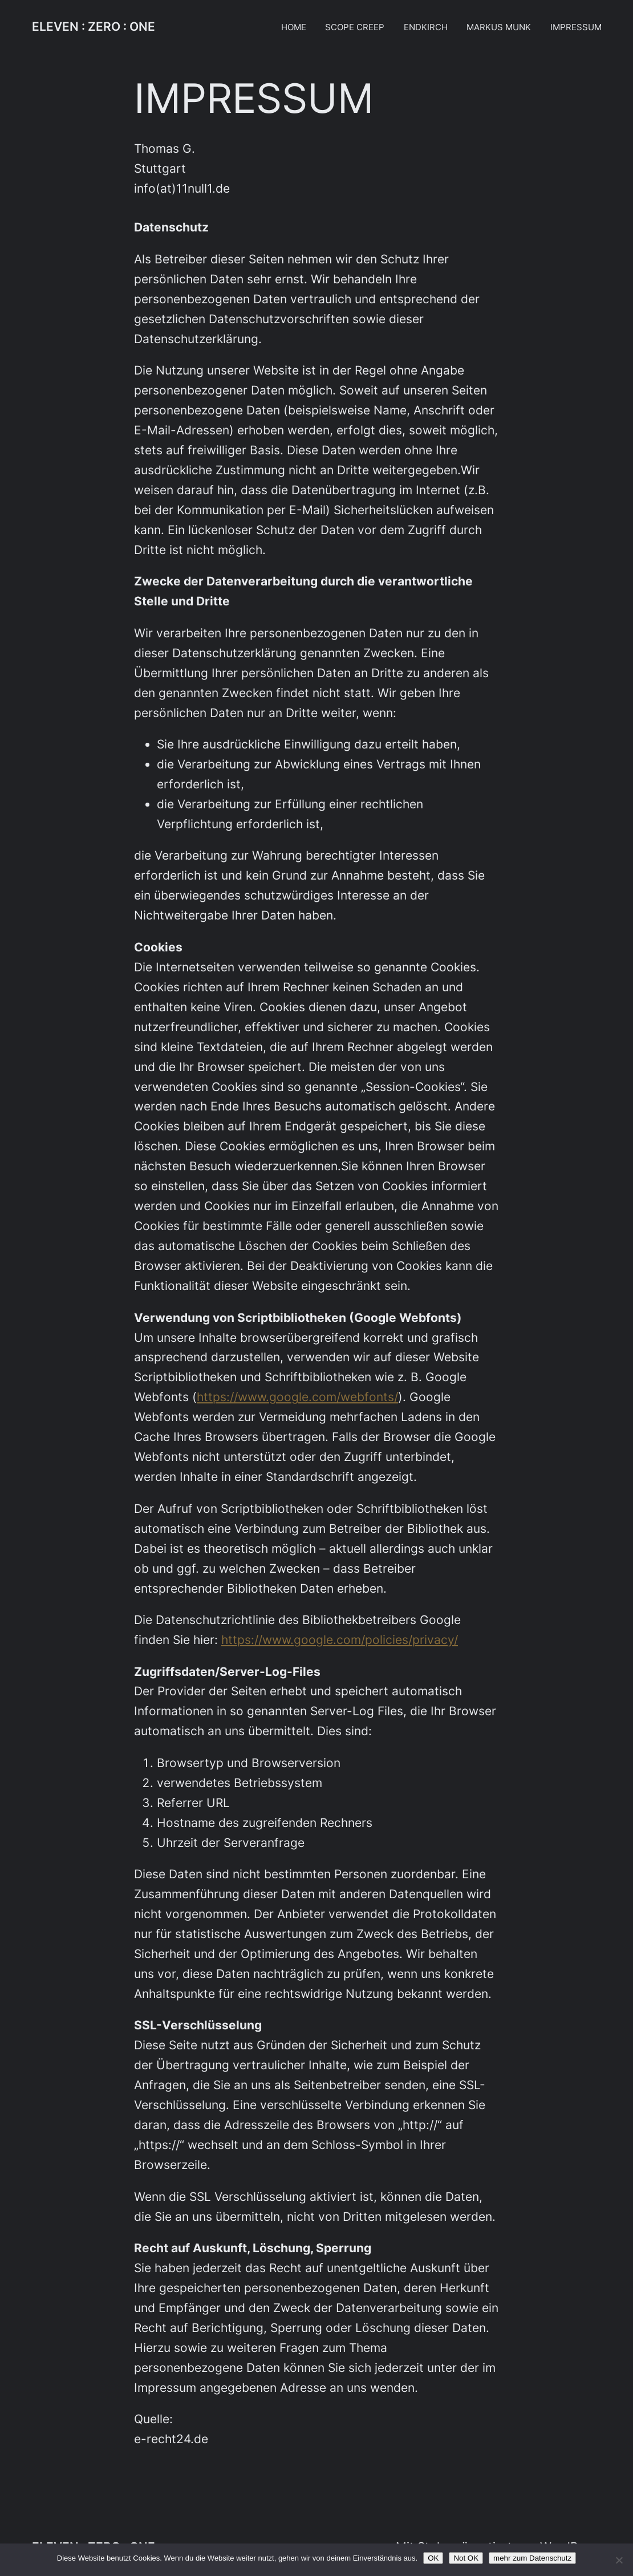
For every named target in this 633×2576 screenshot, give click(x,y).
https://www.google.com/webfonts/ (297, 1397)
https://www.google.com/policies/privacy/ (339, 1640)
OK (433, 2558)
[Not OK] (618, 2560)
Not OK (465, 2558)
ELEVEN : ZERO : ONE (93, 26)
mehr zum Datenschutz (532, 2558)
